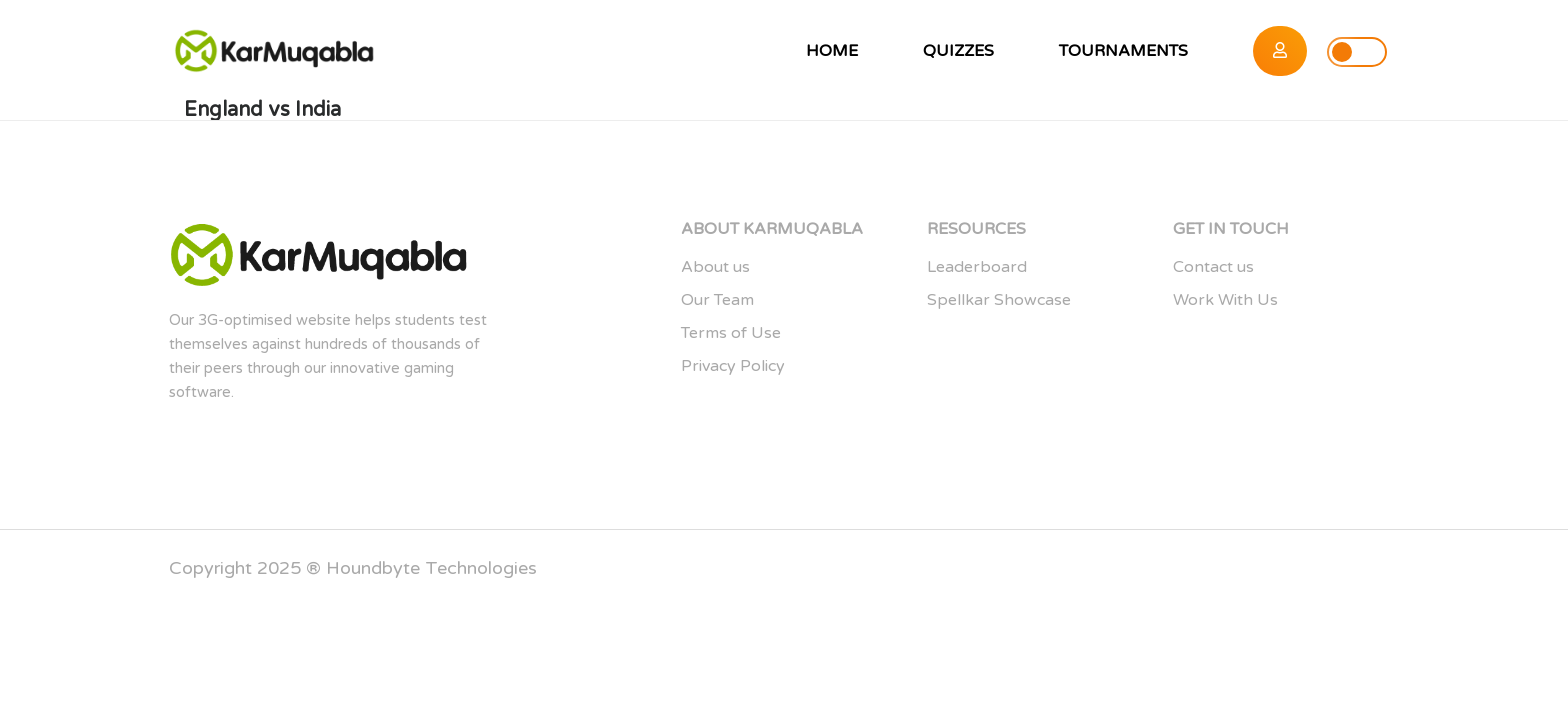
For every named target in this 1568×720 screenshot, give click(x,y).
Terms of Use (731, 333)
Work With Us (1225, 300)
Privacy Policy (733, 366)
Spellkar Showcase (999, 300)
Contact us (1213, 267)
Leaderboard (977, 267)
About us (715, 267)
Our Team (717, 300)
